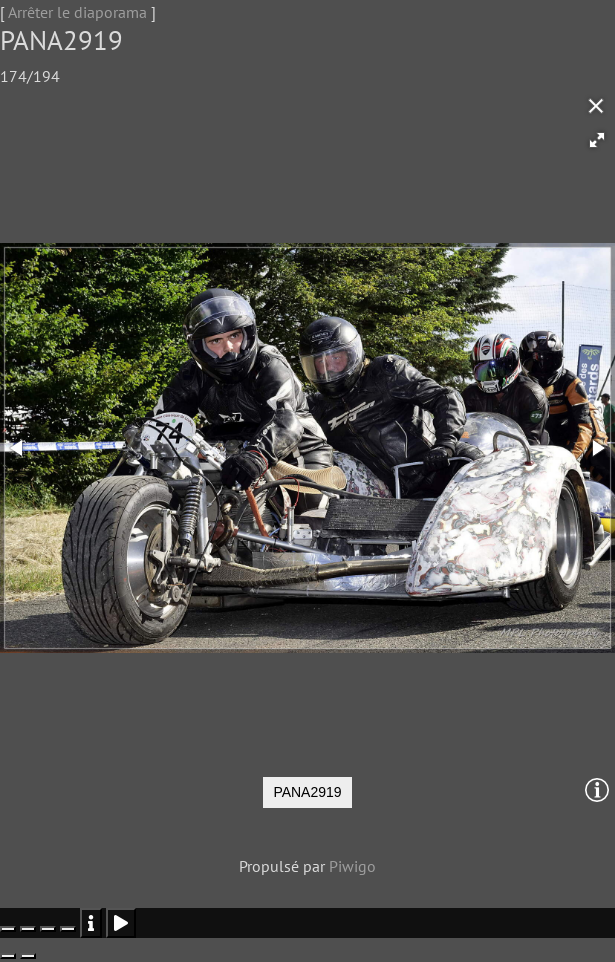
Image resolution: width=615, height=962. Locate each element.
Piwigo (352, 866)
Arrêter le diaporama (77, 12)
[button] (597, 140)
